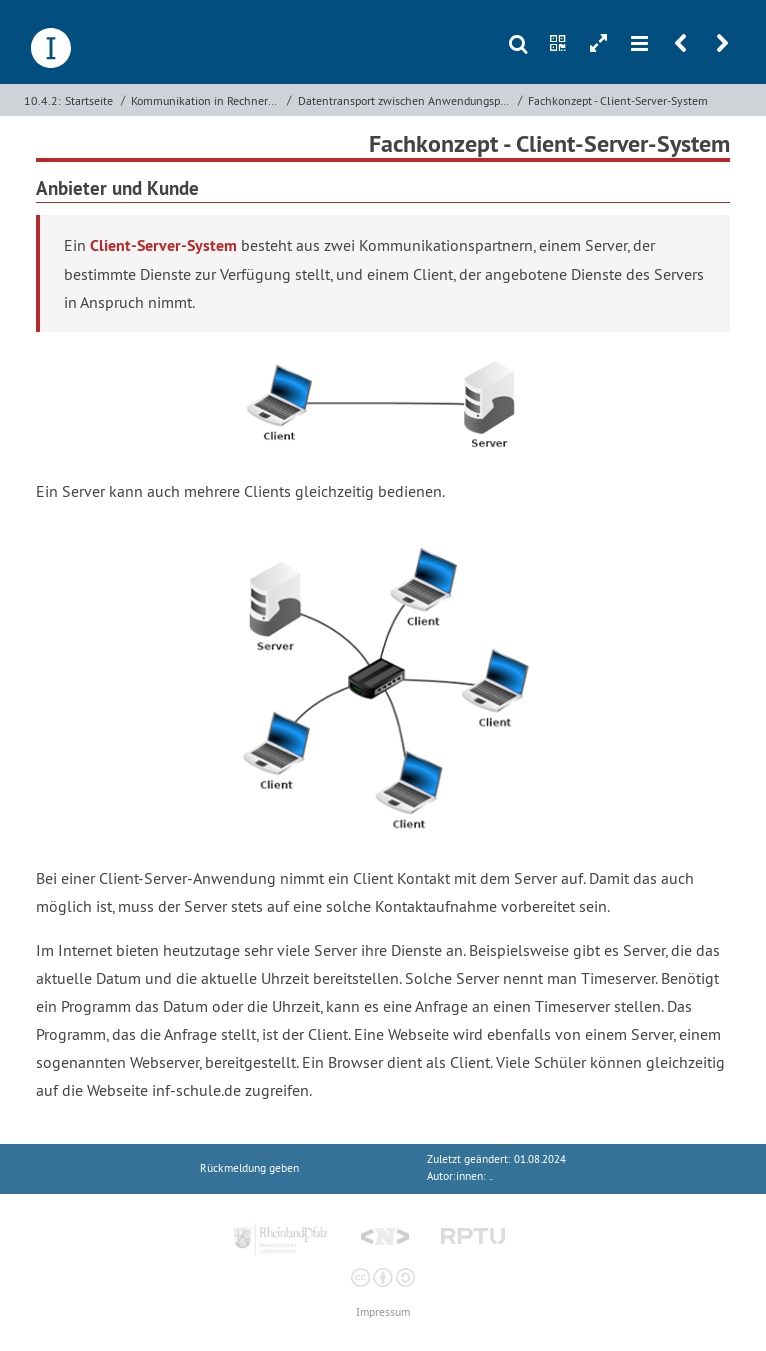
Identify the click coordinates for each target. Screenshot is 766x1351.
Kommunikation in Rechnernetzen (207, 100)
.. (491, 1176)
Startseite (89, 100)
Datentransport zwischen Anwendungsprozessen (406, 100)
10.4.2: (42, 100)
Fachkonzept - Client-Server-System (618, 100)
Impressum (383, 1312)
